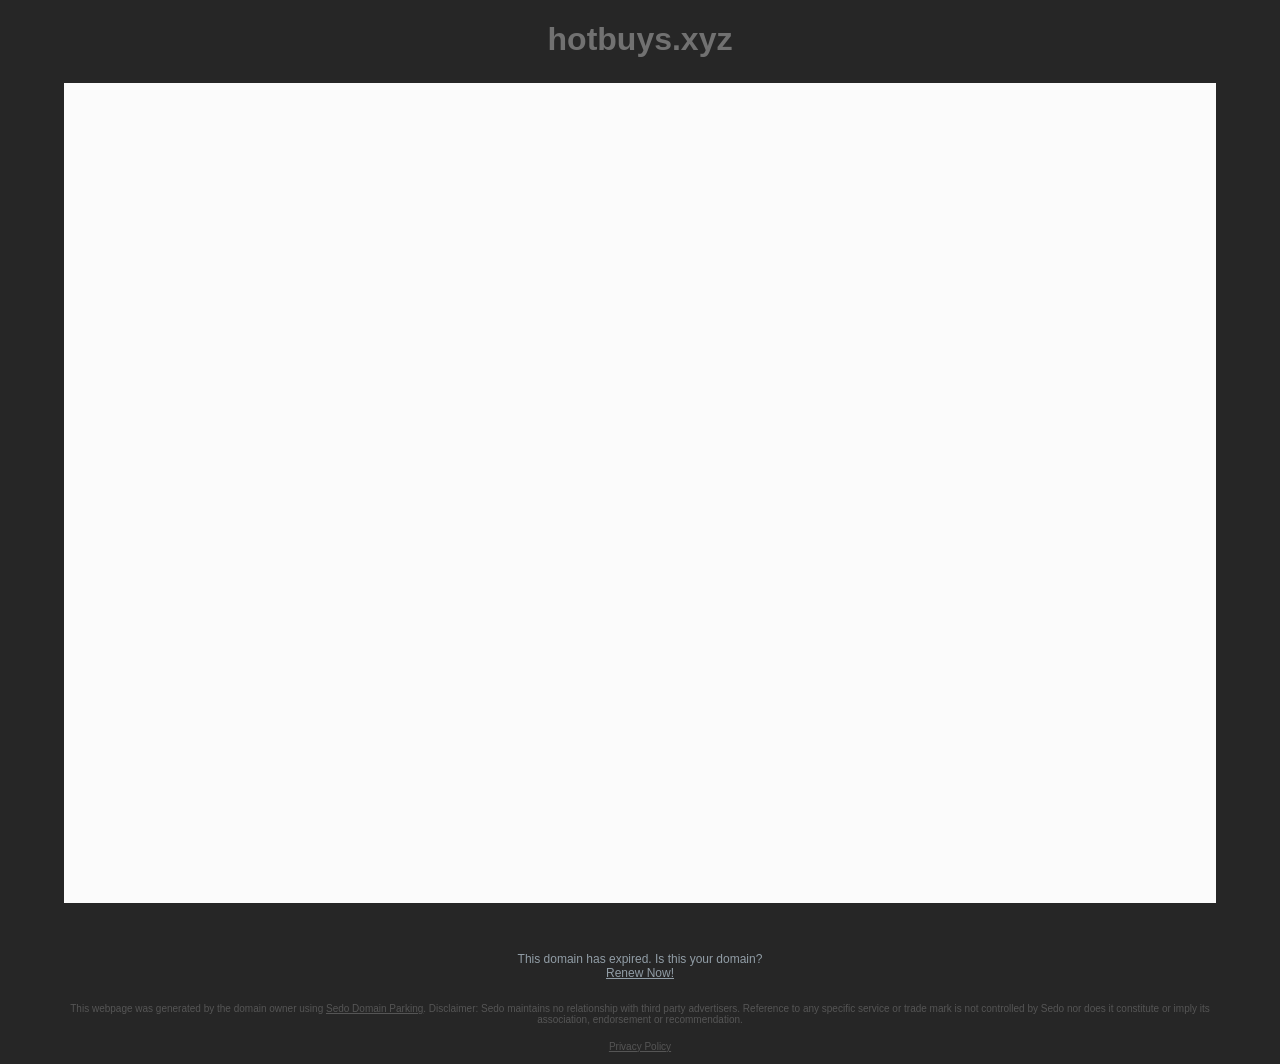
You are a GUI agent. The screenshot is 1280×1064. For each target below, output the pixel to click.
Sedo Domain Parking (374, 1008)
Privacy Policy (640, 1046)
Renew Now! (640, 973)
